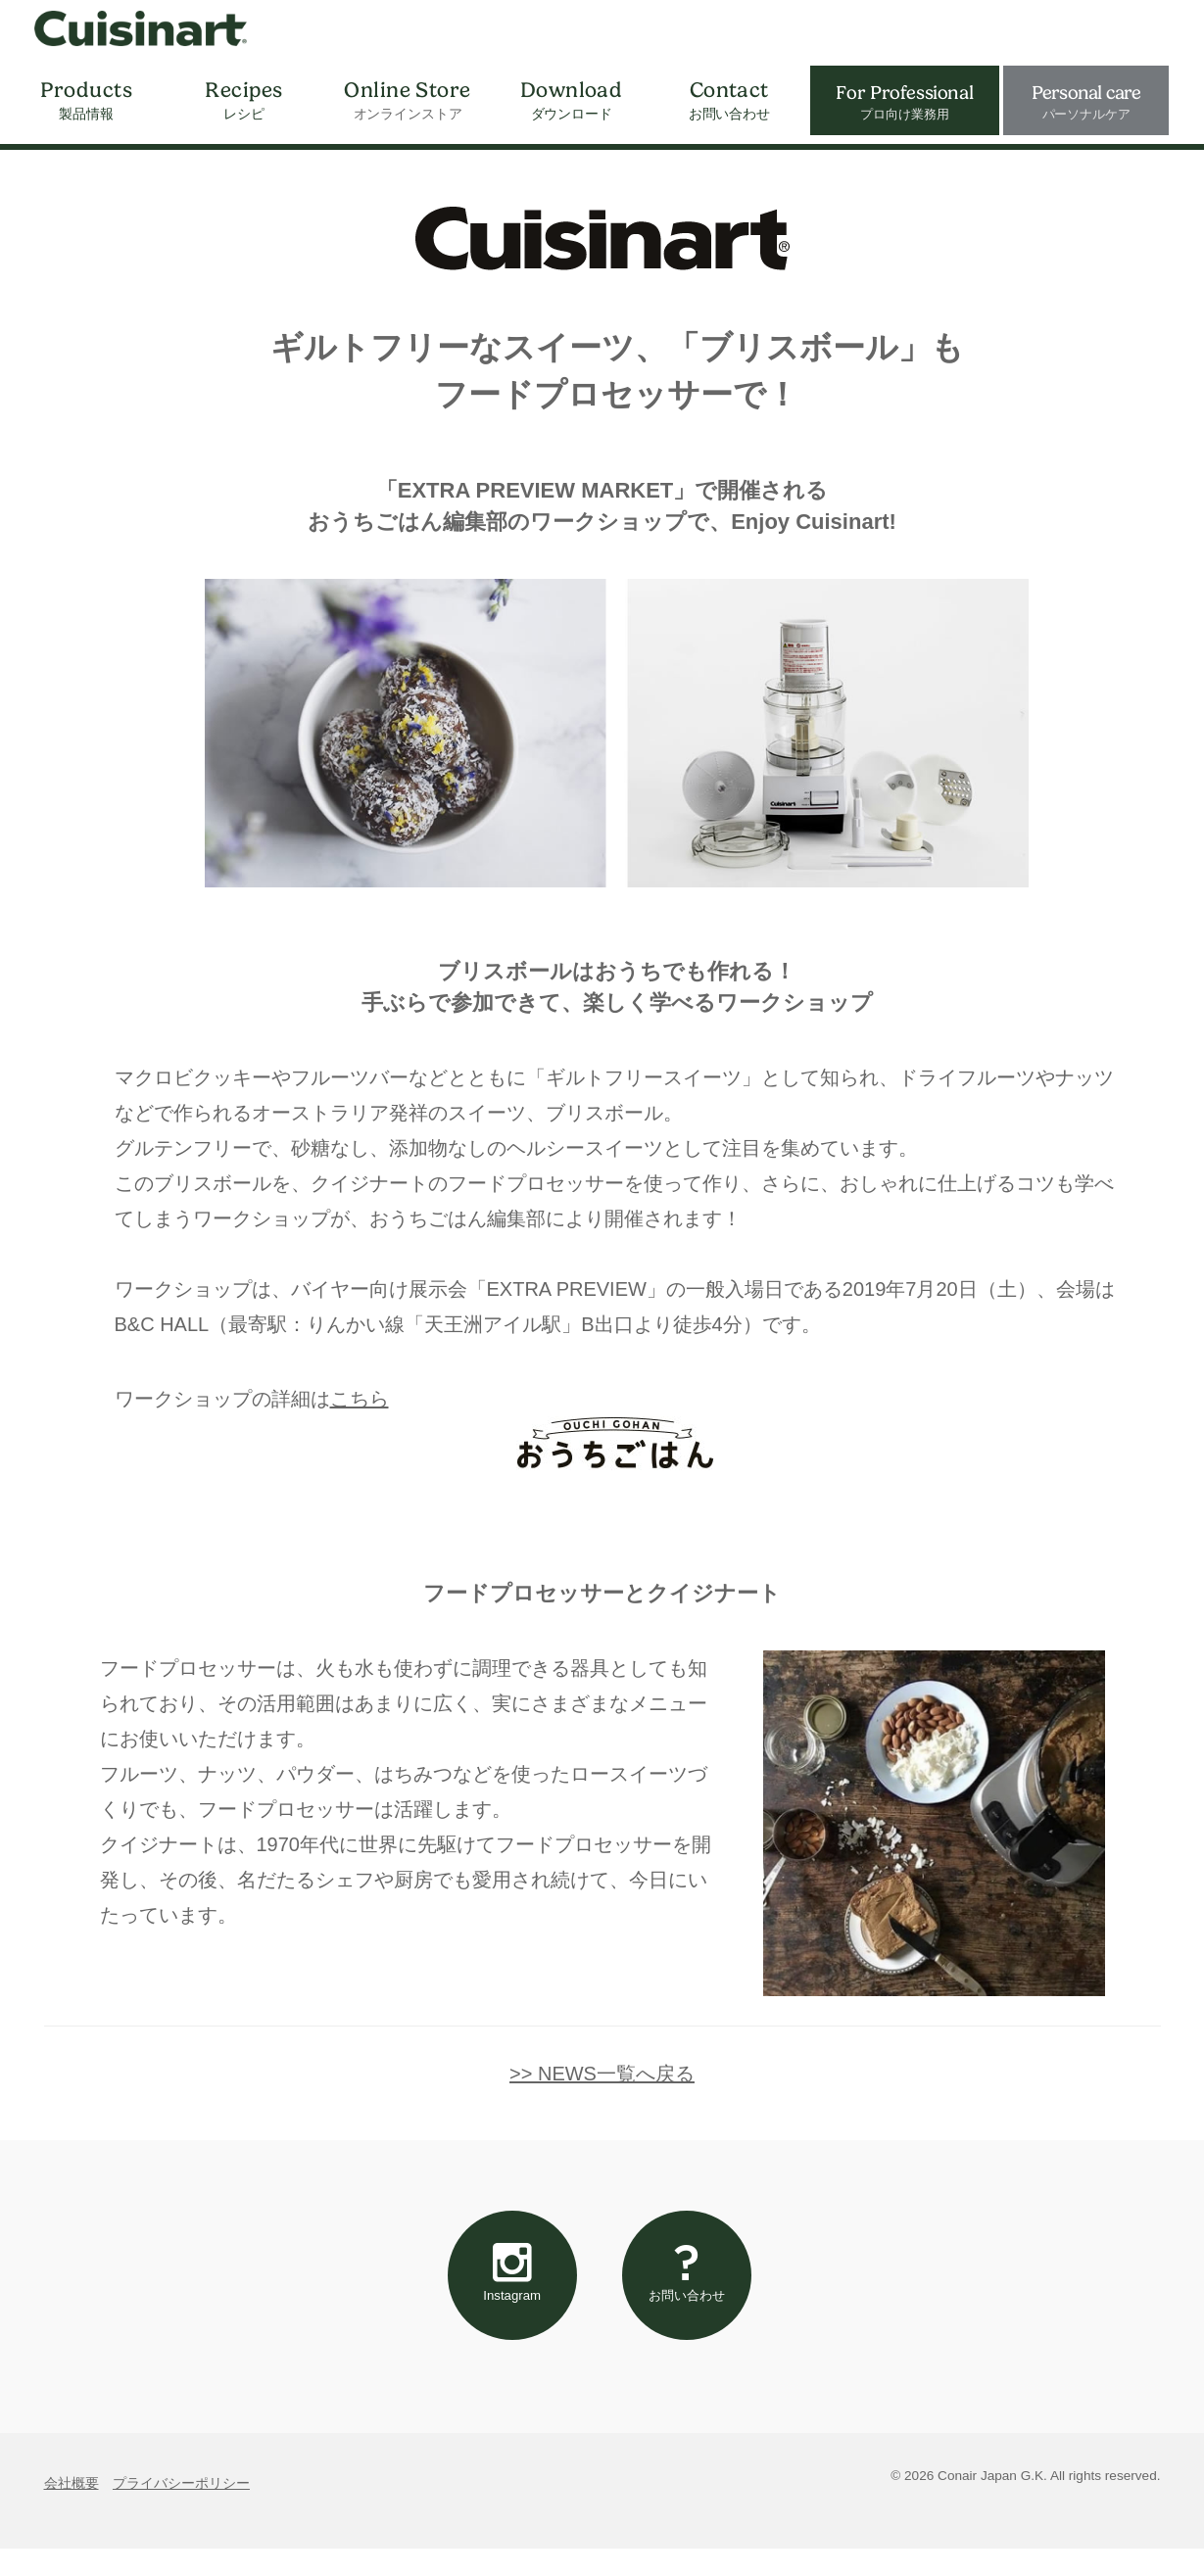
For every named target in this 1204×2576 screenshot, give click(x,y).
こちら (359, 1398)
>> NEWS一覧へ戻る (602, 2073)
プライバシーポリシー (181, 2510)
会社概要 (71, 2510)
